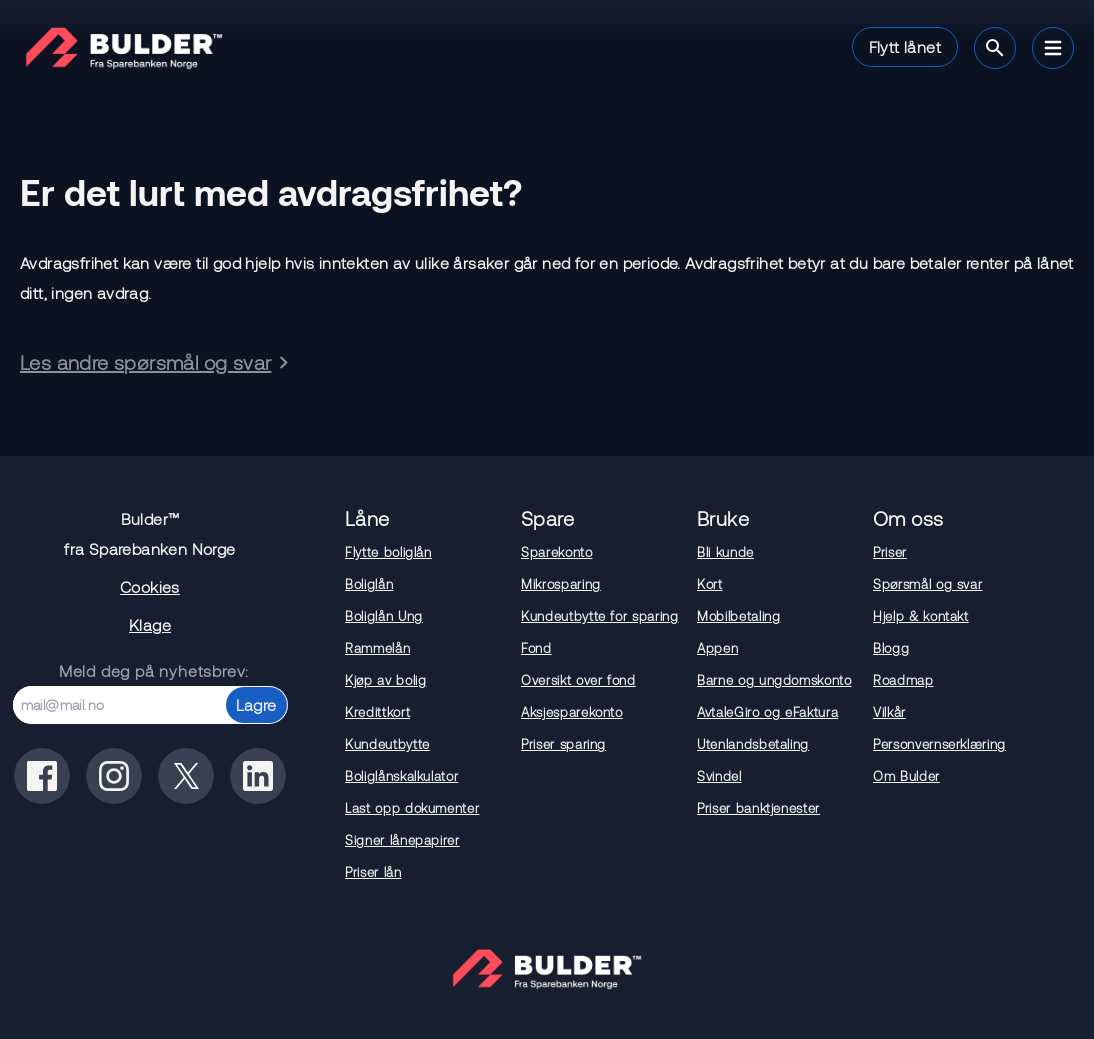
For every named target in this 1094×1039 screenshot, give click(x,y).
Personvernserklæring (939, 744)
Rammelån (377, 648)
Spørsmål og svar (927, 584)
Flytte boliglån (388, 552)
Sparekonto (557, 552)
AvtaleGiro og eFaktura (767, 712)
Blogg (891, 648)
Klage (150, 624)
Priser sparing (563, 744)
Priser (890, 552)
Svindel (719, 776)
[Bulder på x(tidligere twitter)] (186, 776)
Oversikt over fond (578, 680)
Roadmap (903, 680)
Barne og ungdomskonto (774, 680)
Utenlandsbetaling (753, 744)
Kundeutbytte (387, 744)
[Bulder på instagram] (114, 776)
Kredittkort (377, 712)
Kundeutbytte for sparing (600, 616)
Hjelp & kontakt (921, 616)
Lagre (256, 704)
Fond (536, 648)
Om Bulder (906, 776)
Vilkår (889, 712)
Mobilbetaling (738, 616)
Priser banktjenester (758, 808)
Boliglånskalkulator (401, 776)
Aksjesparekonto (572, 712)
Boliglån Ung (384, 616)
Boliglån (369, 584)
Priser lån (373, 872)
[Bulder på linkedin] (258, 776)
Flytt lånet (905, 46)
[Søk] (995, 48)
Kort (710, 584)
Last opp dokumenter (412, 808)
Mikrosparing (561, 584)
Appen (717, 648)
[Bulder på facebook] (42, 776)
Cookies (150, 586)
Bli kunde (725, 552)
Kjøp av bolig (385, 680)
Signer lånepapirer (402, 840)
